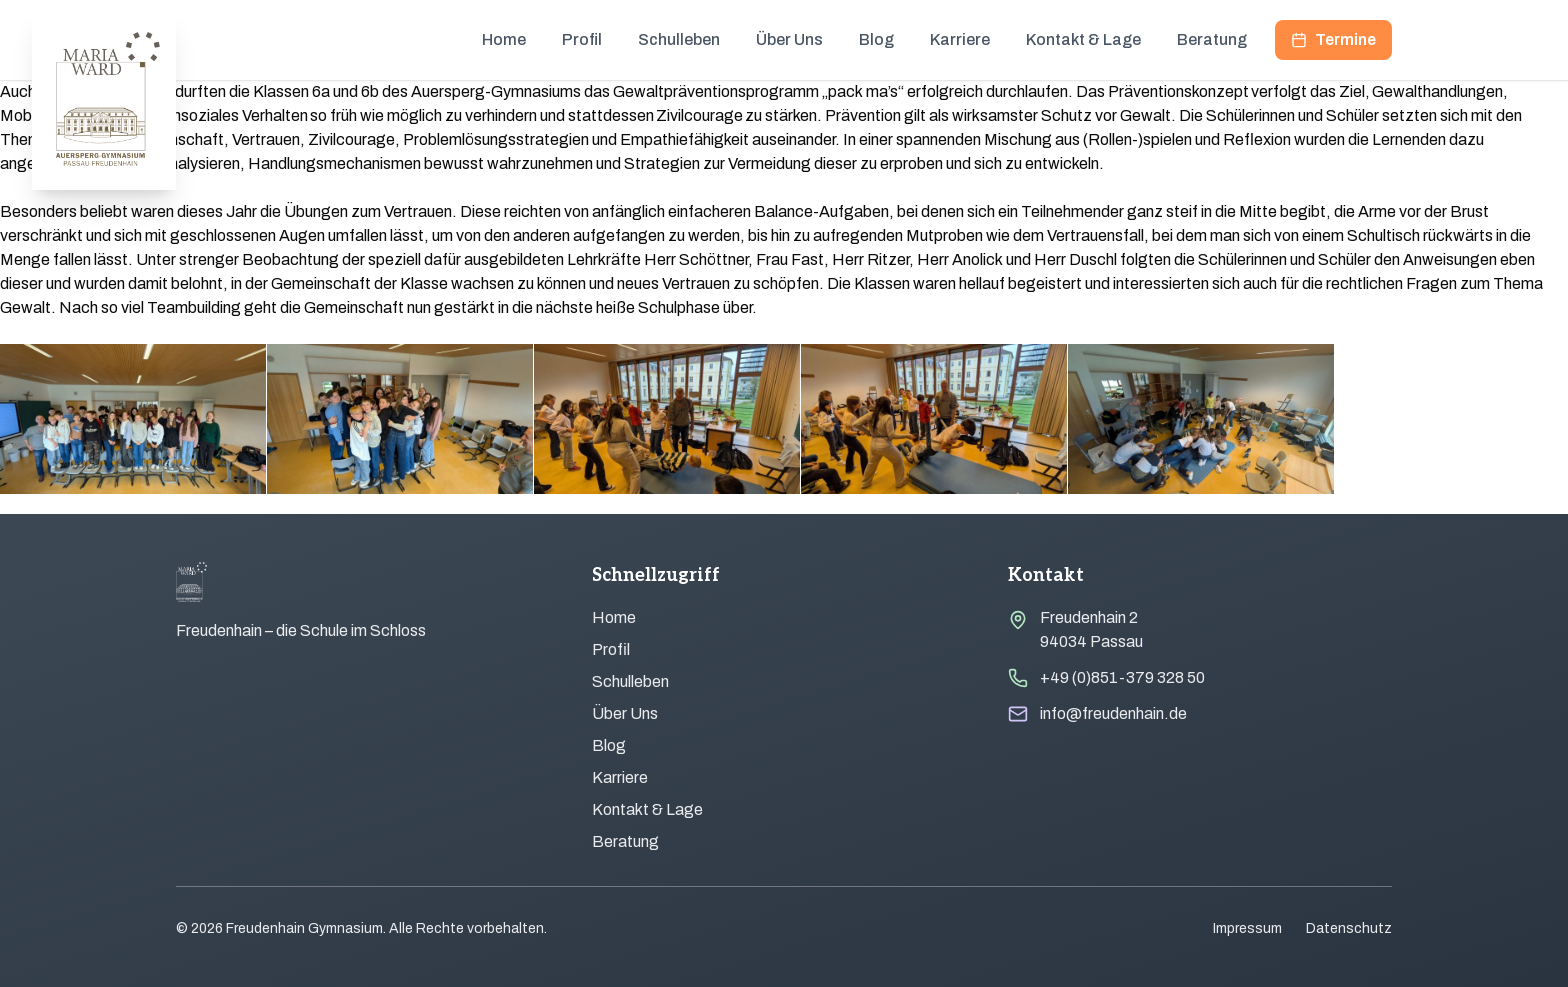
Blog (876, 39)
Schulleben (679, 39)
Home (504, 39)
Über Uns (789, 39)
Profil (582, 39)
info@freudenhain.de (1113, 713)
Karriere (960, 39)
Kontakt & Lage (1083, 39)
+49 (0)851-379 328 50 (1122, 677)
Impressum (1247, 928)
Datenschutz (1349, 928)
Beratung (1212, 39)
